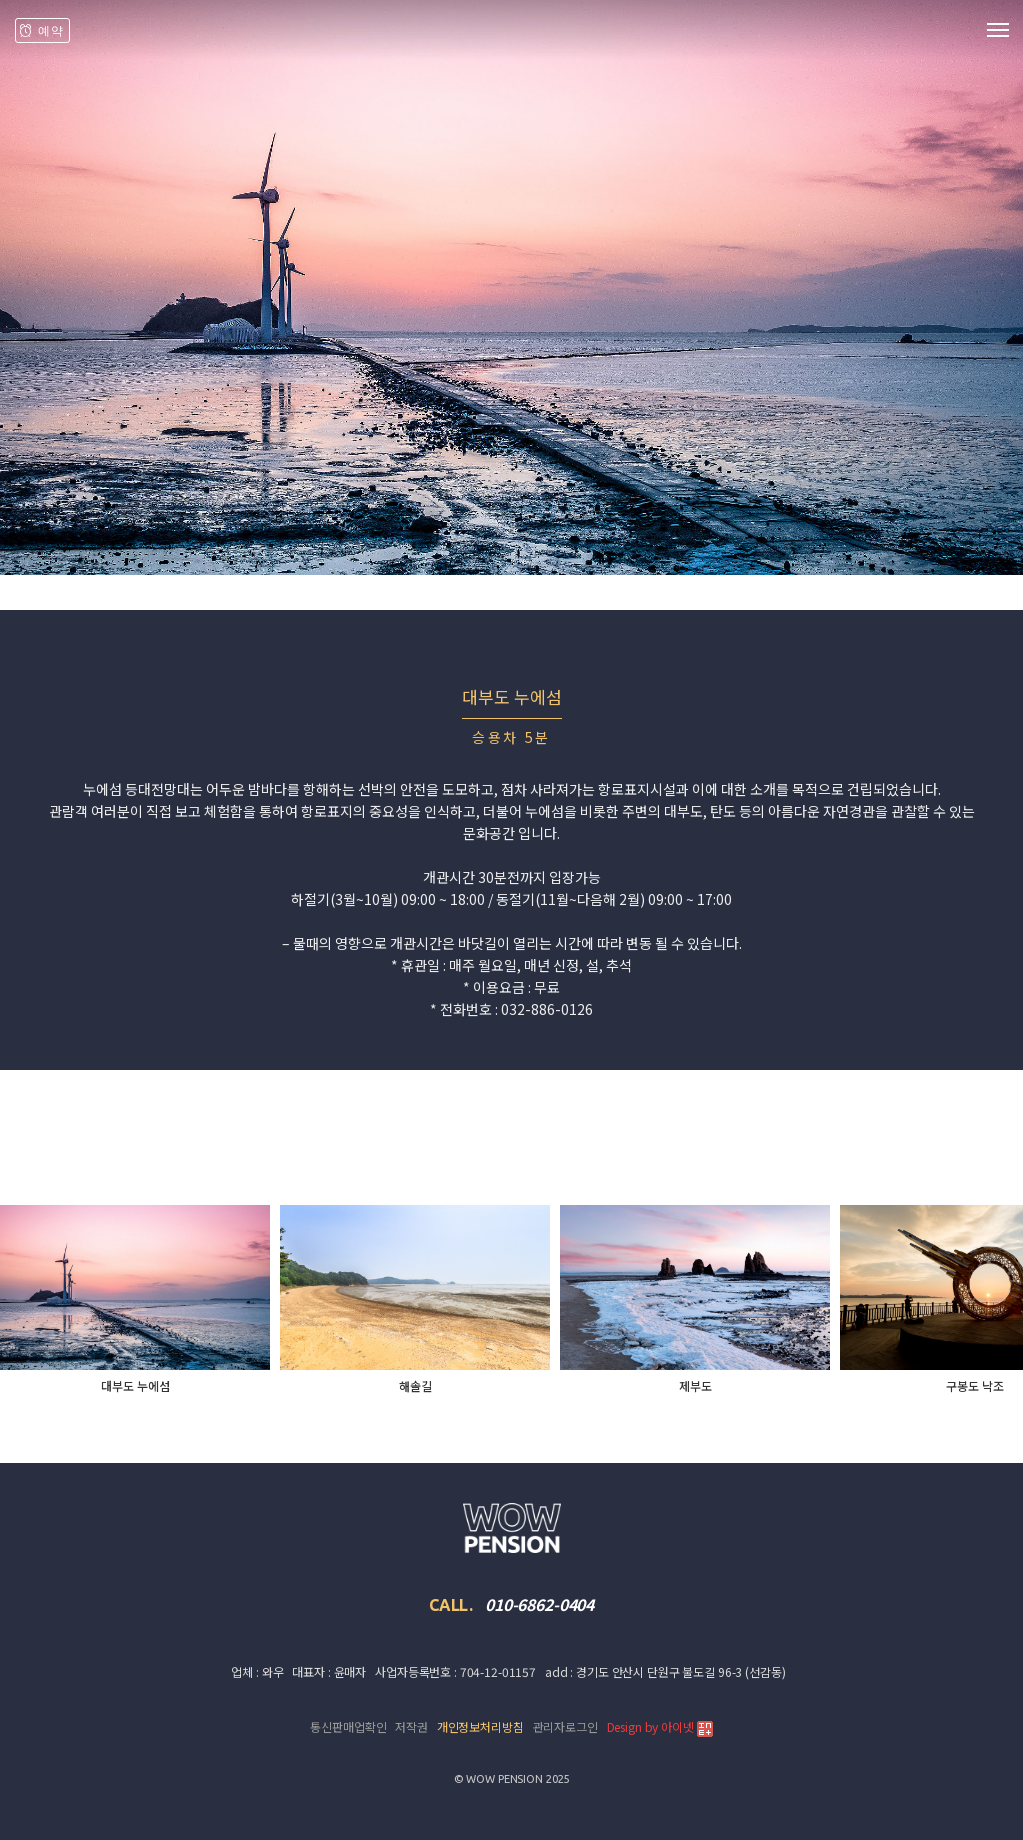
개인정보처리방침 (480, 1726)
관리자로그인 (565, 1726)
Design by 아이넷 (660, 1727)
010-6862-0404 (539, 1604)
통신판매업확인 (348, 1726)
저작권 (411, 1726)
